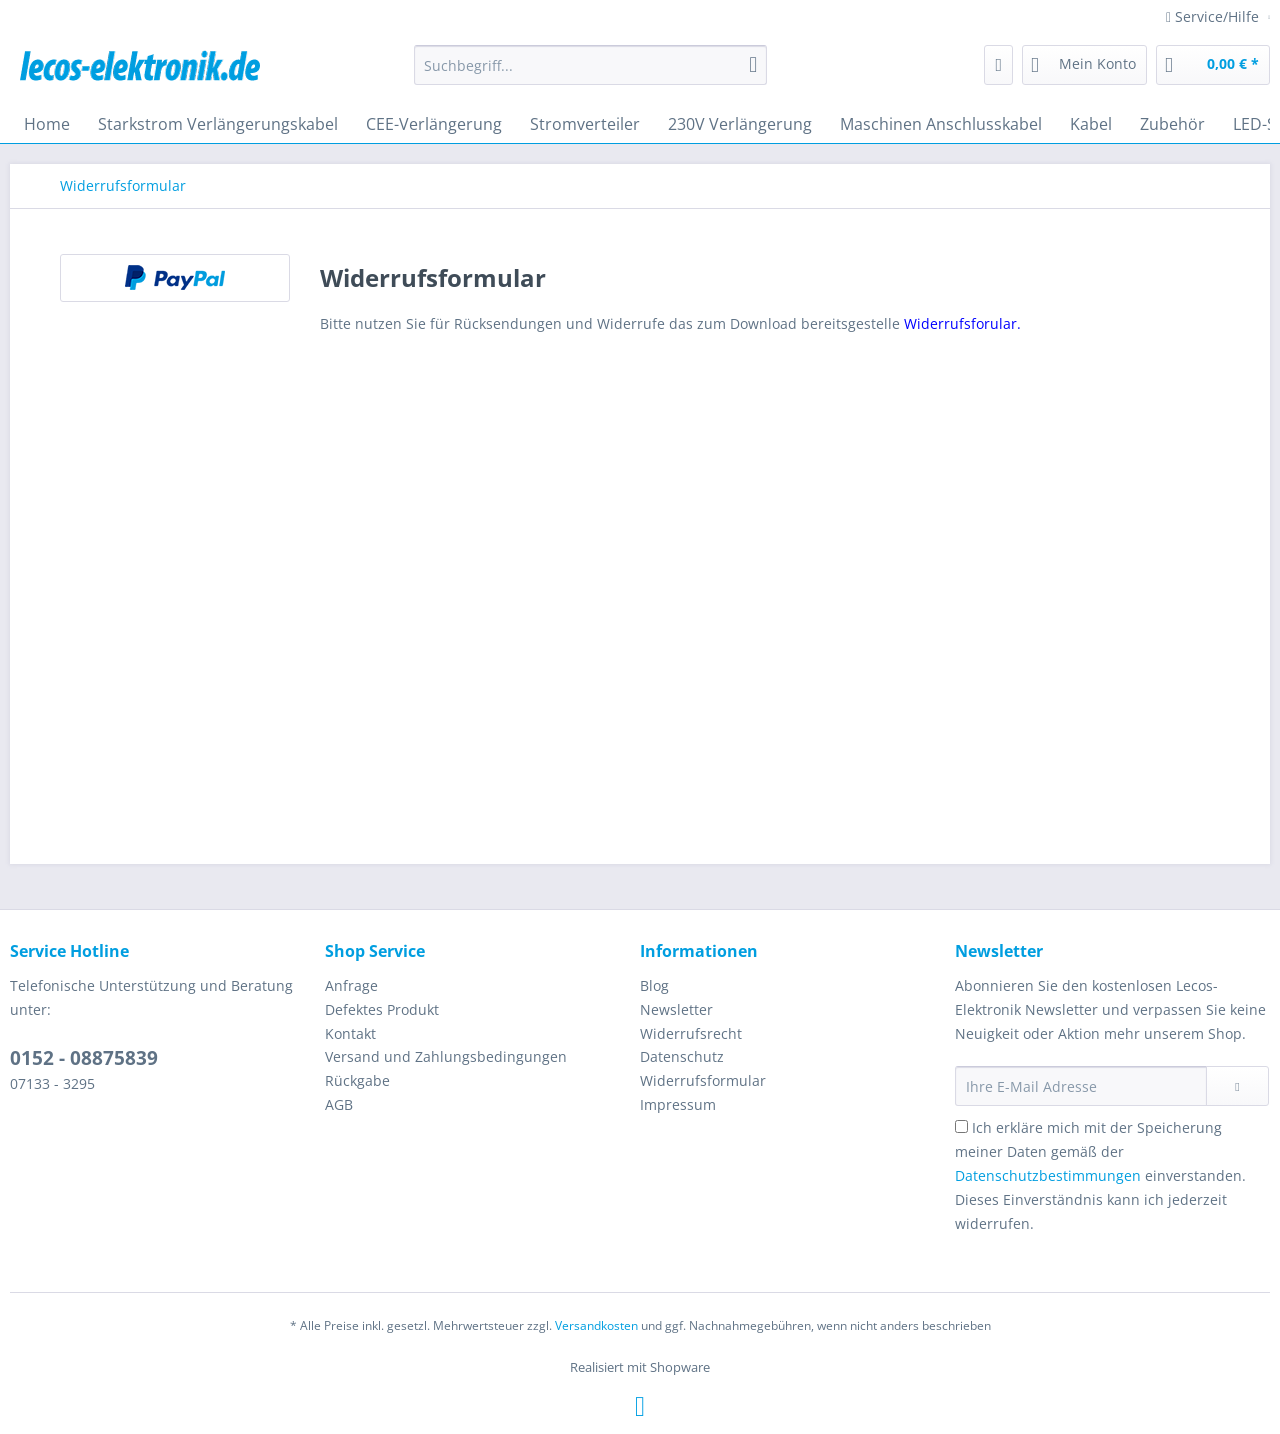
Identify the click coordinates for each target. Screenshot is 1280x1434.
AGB (339, 1104)
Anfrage (351, 985)
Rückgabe (357, 1080)
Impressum (678, 1104)
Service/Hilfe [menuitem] (1214, 16)
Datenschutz (682, 1056)
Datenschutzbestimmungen (1048, 1175)
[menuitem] (590, 74)
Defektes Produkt (382, 1009)
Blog (654, 985)
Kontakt (350, 1033)
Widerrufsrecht (691, 1033)
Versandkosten (596, 1325)
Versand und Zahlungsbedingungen (446, 1056)
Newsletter (676, 1009)
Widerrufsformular (703, 1080)
